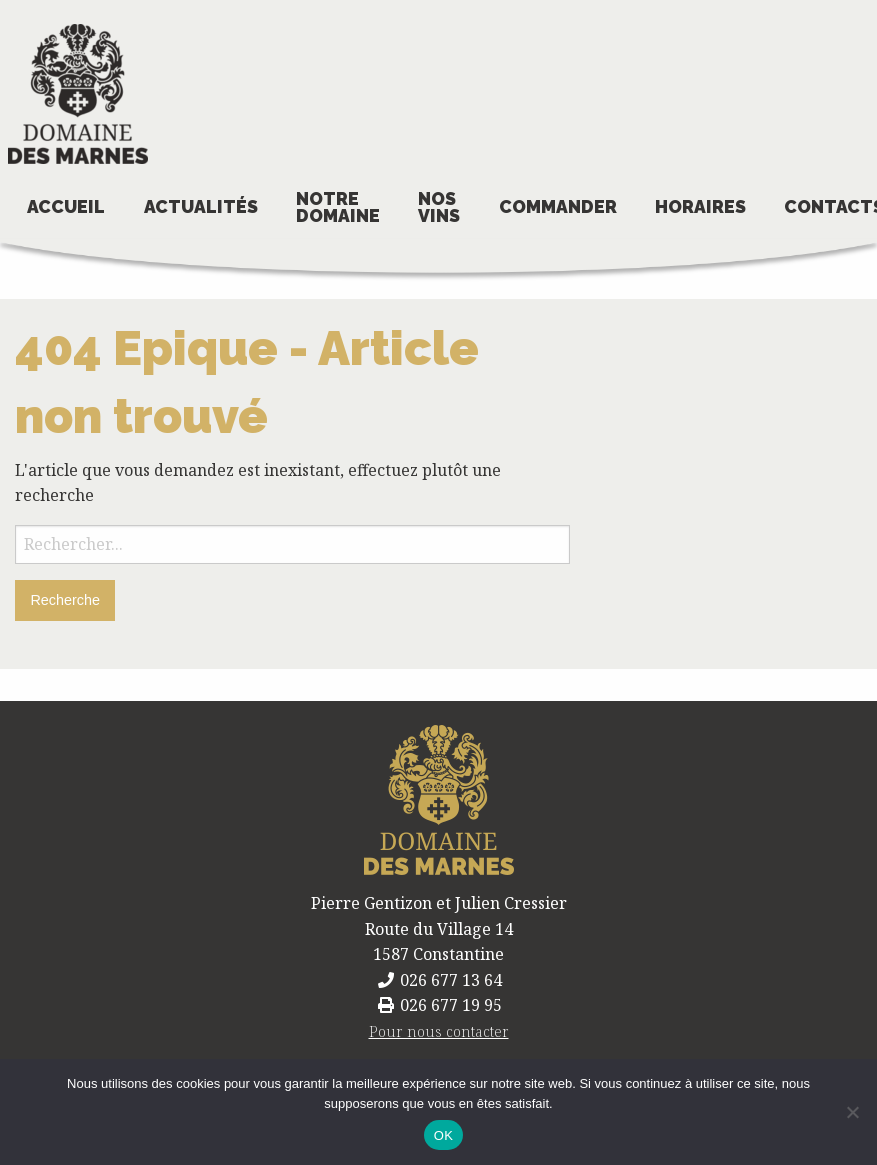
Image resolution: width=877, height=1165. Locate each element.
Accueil (66, 206)
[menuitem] (66, 209)
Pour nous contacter (439, 1031)
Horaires (700, 206)
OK (443, 1135)
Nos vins (439, 207)
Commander (558, 206)
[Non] (852, 1112)
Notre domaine (338, 207)
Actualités (201, 206)
